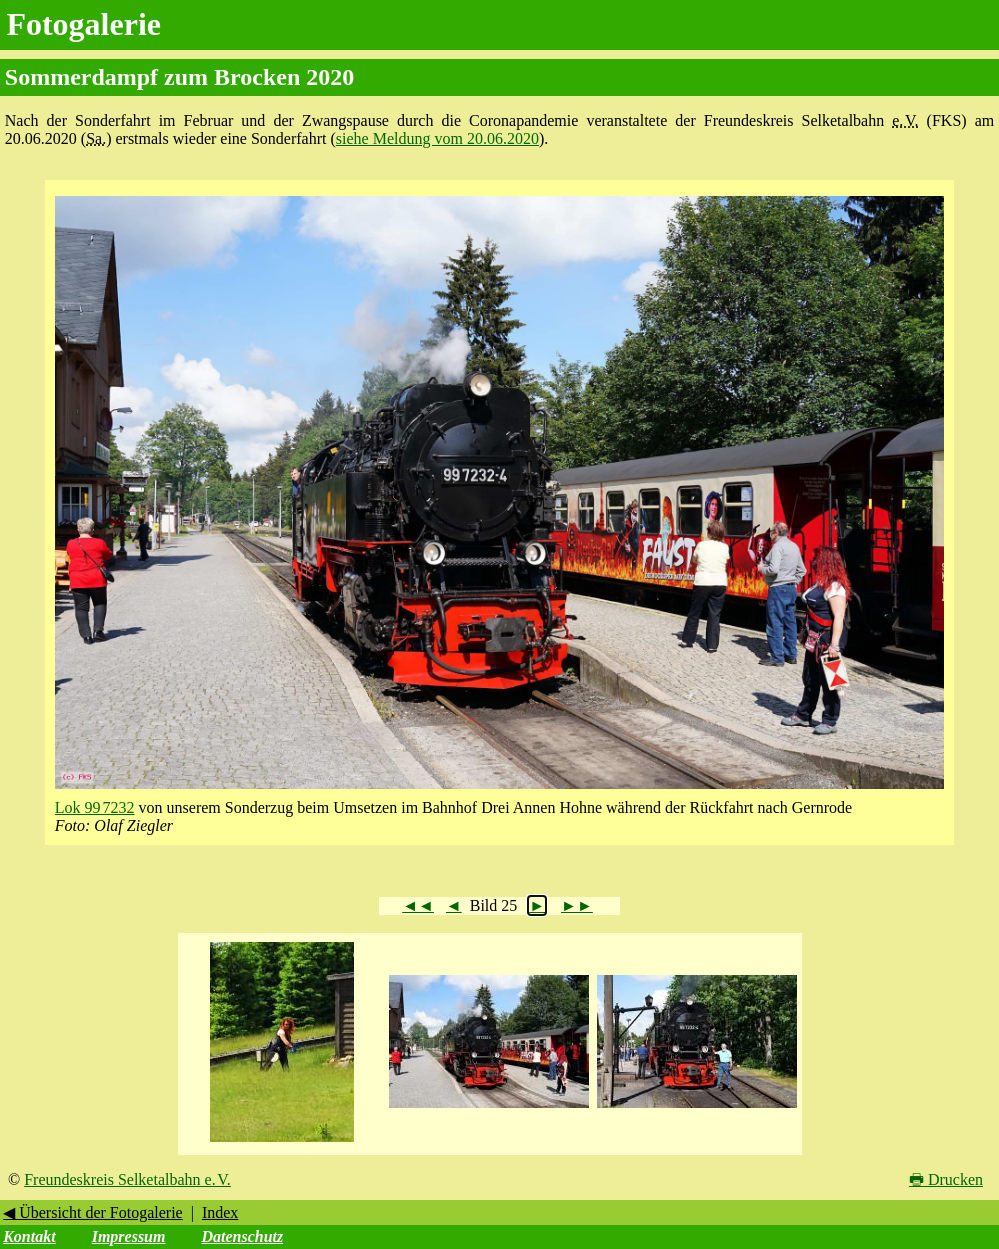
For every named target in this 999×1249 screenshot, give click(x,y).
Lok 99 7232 (95, 807)
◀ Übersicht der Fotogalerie (93, 1212)
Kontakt (29, 1236)
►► (577, 905)
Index (220, 1212)
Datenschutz (242, 1236)
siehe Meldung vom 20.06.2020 (437, 138)
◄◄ (418, 905)
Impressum (129, 1236)
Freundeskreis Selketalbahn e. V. (127, 1179)
